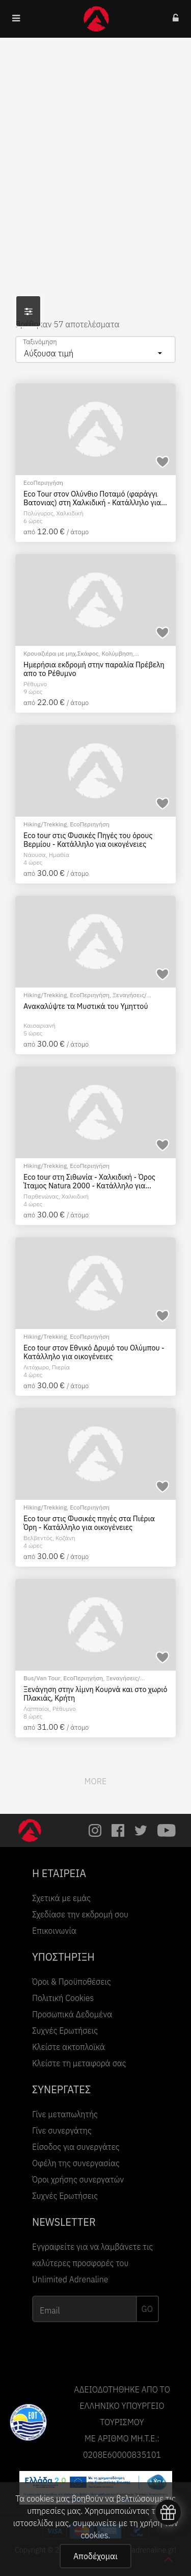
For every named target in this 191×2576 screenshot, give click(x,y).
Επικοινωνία (54, 1931)
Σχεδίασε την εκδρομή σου (80, 1914)
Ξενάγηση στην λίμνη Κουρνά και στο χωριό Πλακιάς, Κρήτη (95, 1694)
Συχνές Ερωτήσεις (65, 2030)
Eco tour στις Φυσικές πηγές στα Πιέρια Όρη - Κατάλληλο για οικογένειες (89, 1523)
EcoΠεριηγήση (43, 482)
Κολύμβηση (116, 653)
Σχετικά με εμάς (61, 1898)
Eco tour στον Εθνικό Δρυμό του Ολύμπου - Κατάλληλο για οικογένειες (94, 1352)
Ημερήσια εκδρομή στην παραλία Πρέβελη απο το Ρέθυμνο (94, 669)
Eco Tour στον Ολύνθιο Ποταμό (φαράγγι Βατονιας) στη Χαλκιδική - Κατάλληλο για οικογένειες (92, 498)
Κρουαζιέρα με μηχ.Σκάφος (60, 653)
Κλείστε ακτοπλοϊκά (68, 2047)
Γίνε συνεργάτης (62, 2130)
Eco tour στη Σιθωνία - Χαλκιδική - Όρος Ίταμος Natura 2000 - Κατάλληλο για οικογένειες (89, 1181)
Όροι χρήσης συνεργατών (78, 2179)
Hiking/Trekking (45, 824)
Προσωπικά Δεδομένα (72, 2014)
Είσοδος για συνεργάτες (76, 2147)
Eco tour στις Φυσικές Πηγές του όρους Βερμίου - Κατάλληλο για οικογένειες (87, 840)
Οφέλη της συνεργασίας (76, 2163)
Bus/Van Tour (41, 1678)
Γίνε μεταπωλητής (65, 2114)
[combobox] (95, 349)
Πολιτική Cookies (63, 1998)
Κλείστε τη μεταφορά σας (79, 2063)
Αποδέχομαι (95, 2556)
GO (147, 2309)
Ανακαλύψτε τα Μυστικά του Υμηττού (85, 1006)
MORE (96, 1781)
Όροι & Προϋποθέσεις (71, 1981)
